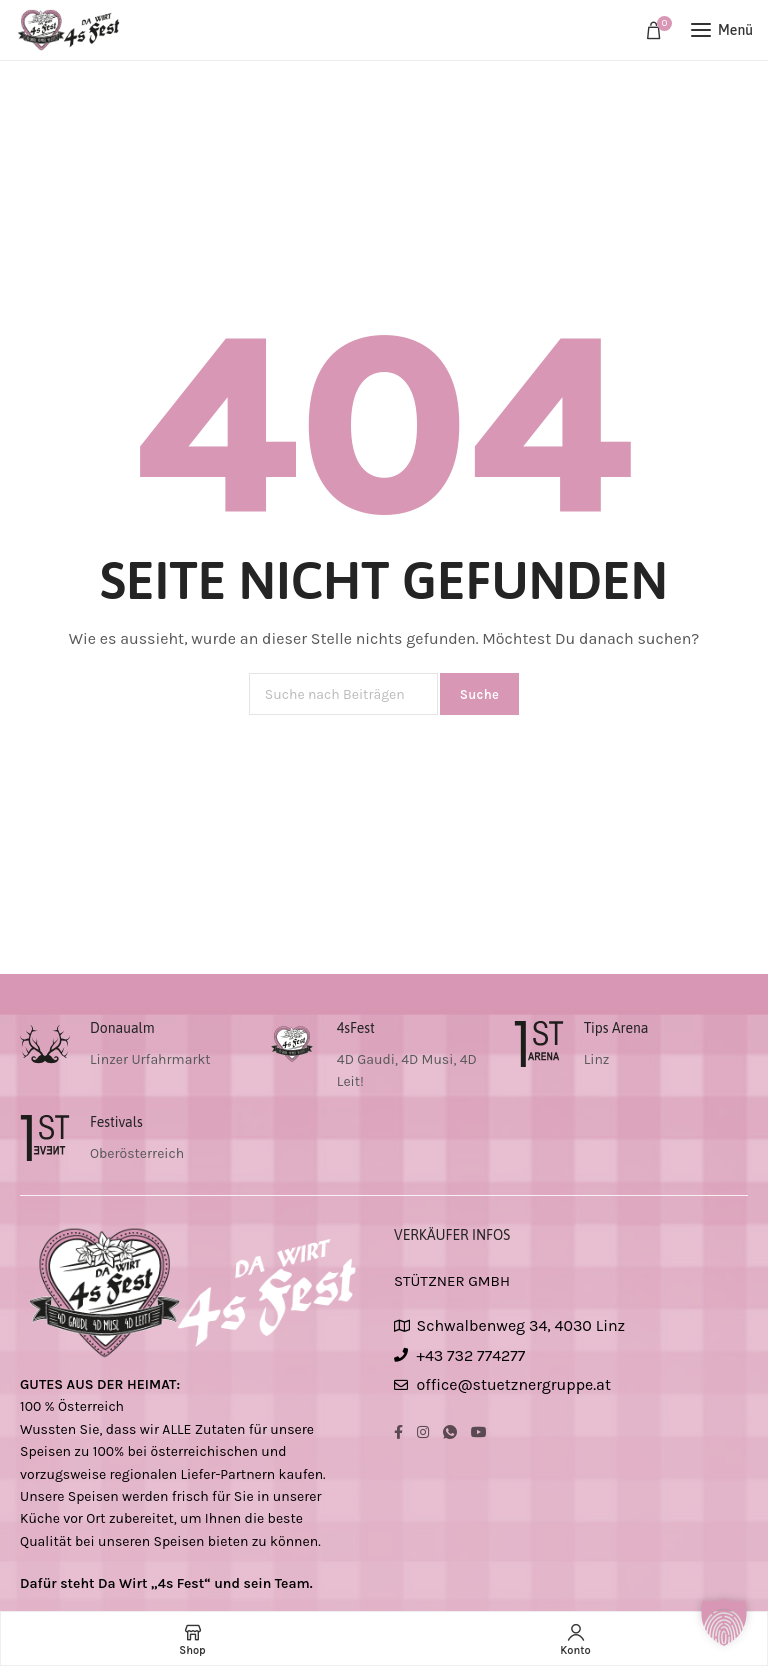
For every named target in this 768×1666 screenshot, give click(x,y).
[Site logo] (70, 29)
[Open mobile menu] (722, 30)
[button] (724, 1622)
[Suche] (343, 694)
